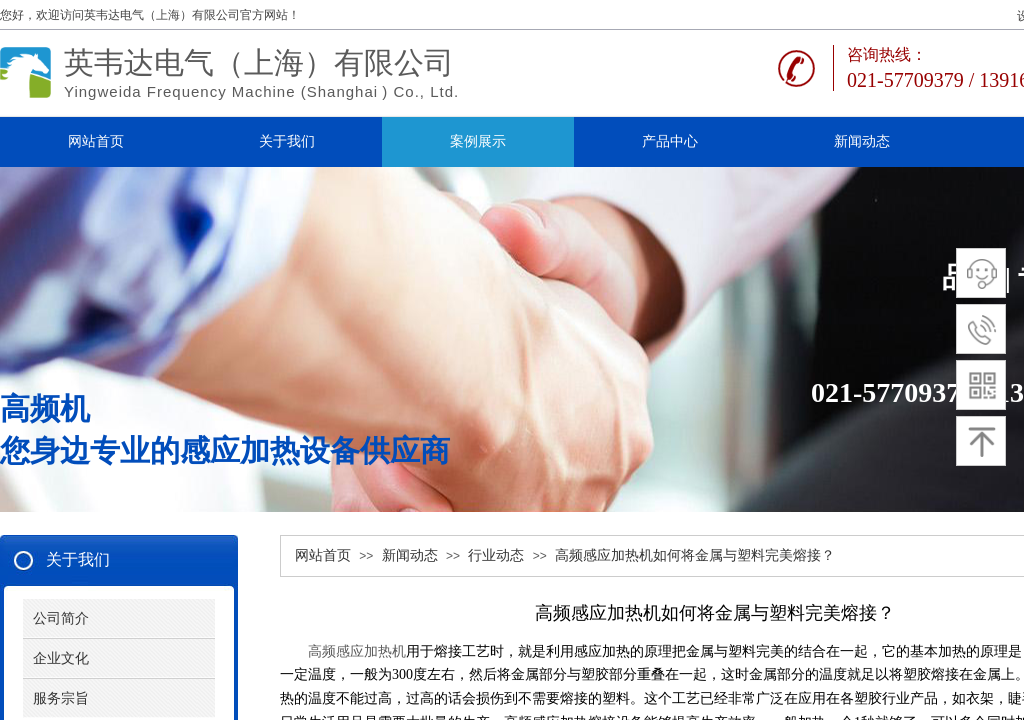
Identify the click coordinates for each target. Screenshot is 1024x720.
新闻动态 (410, 555)
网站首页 (323, 555)
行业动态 (496, 555)
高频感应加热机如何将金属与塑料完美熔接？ (695, 555)
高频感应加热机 (353, 651)
